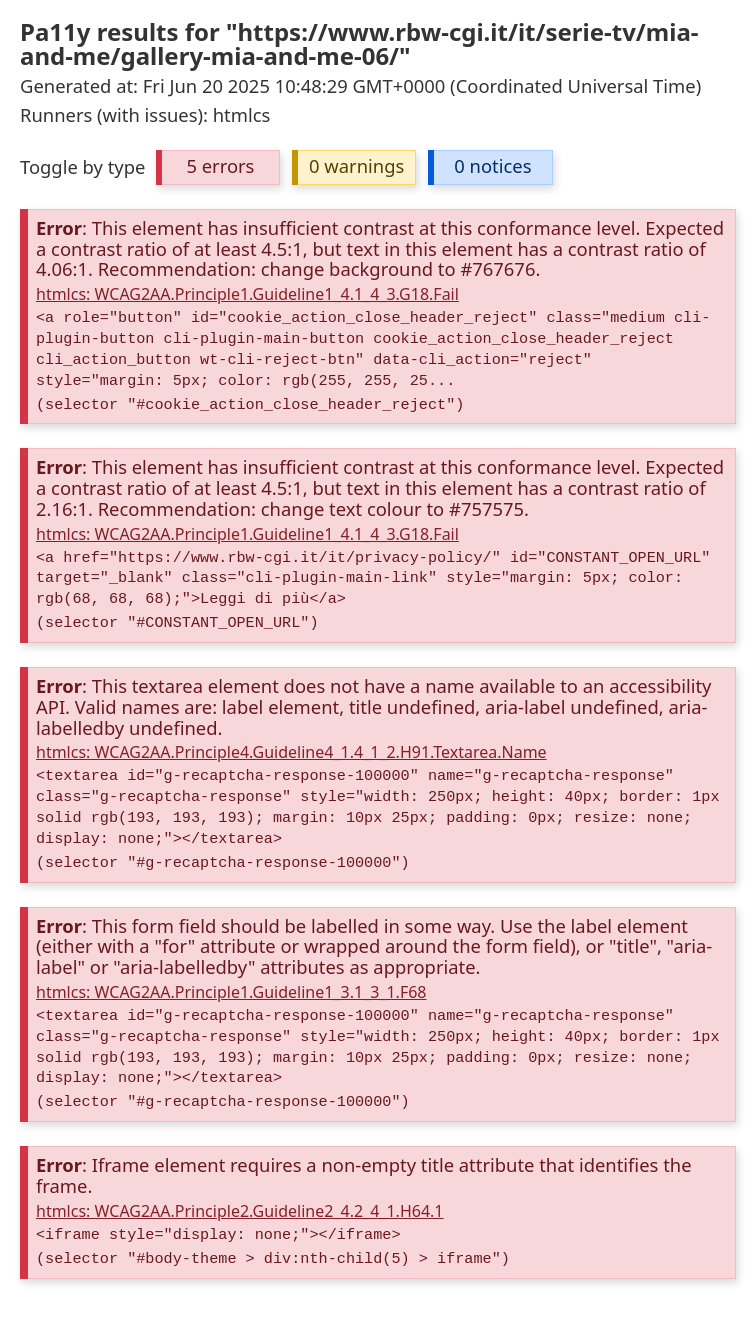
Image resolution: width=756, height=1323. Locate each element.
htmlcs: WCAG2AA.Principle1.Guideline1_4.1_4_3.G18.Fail (247, 294)
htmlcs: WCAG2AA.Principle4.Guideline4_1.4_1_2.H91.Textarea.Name (291, 752)
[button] (218, 167)
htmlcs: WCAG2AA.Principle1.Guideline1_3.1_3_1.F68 (231, 992)
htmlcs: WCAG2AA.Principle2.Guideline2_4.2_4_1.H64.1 (240, 1211)
